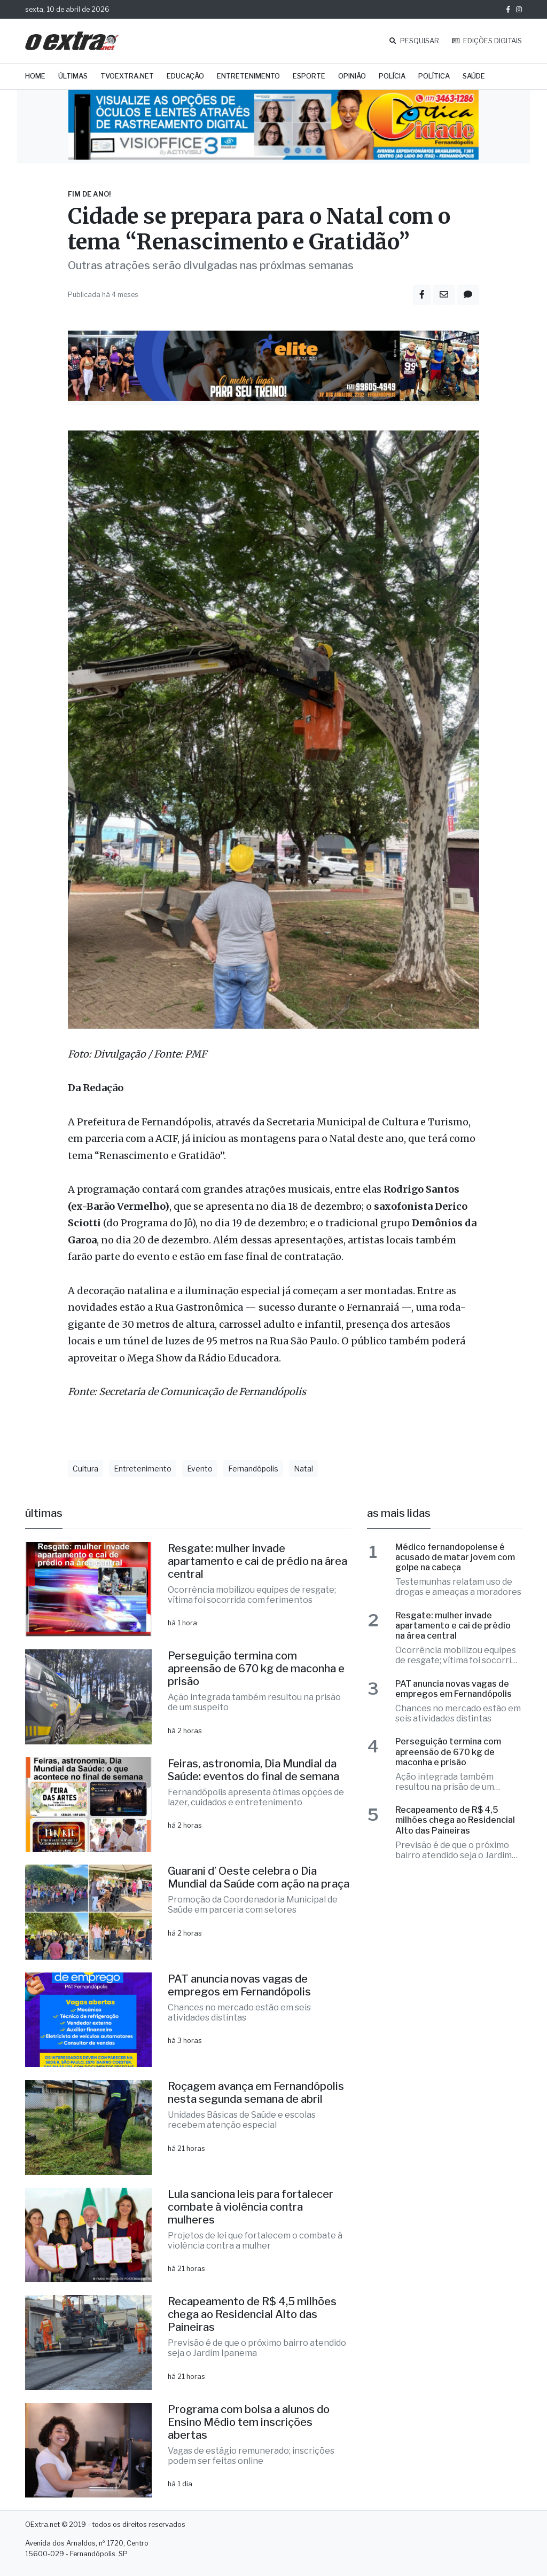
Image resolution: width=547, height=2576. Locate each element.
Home (35, 76)
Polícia (392, 76)
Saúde (474, 76)
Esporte (309, 76)
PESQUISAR (414, 41)
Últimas (73, 76)
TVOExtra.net (127, 76)
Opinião (352, 76)
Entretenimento (248, 76)
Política (434, 76)
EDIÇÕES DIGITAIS (487, 41)
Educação (185, 76)
